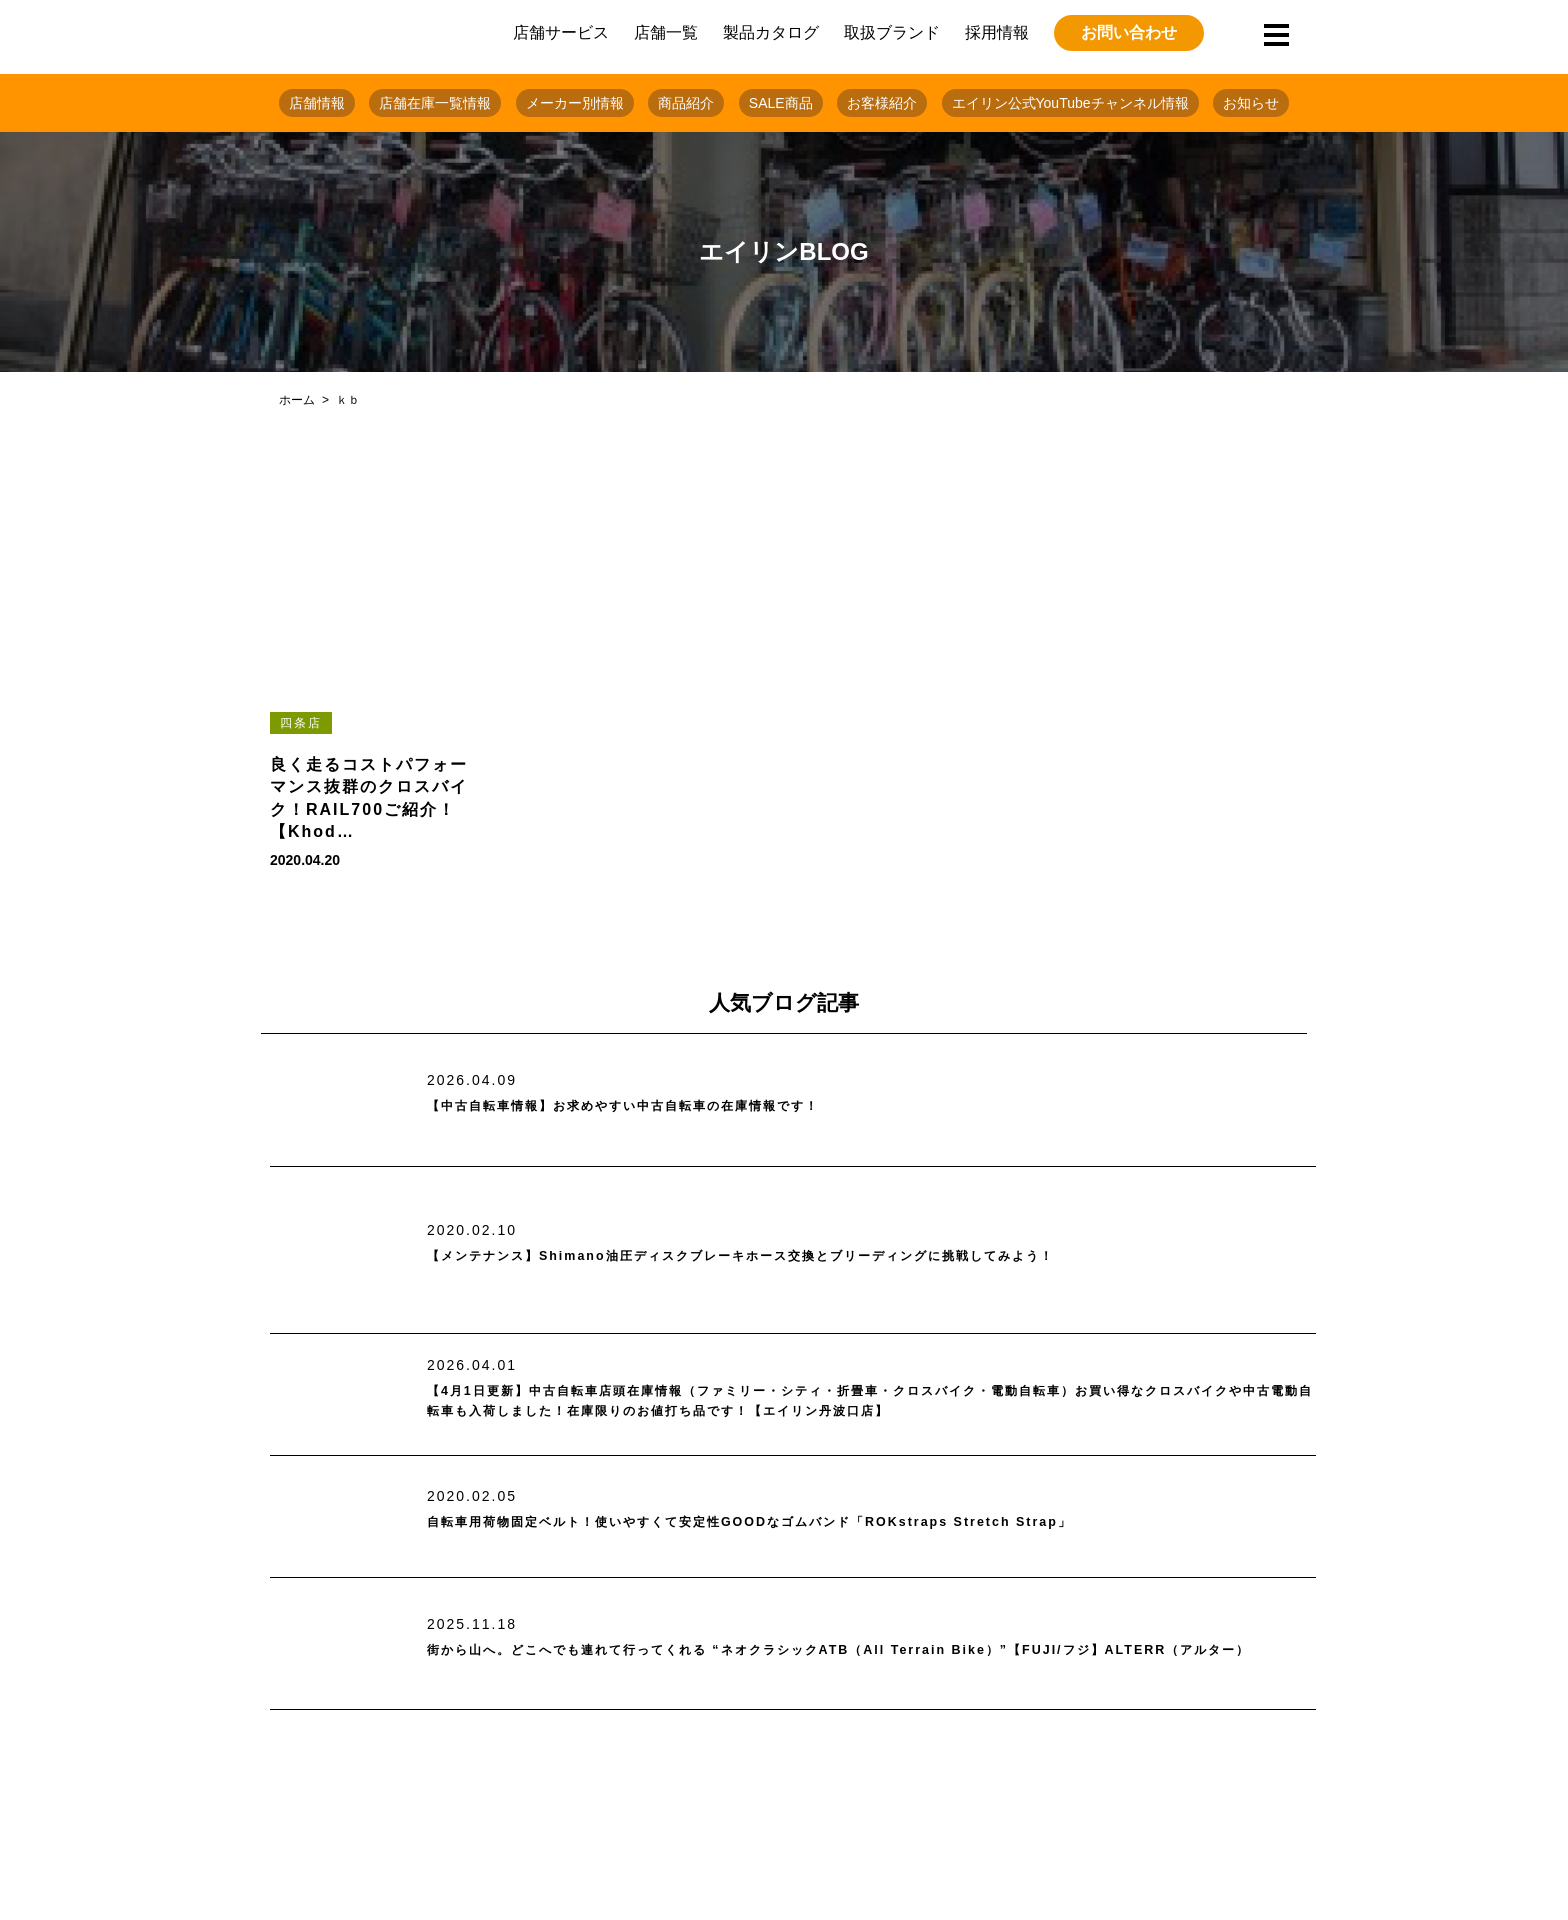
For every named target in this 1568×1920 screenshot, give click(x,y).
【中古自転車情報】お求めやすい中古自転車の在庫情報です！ (679, 1107)
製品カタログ (771, 32)
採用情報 (997, 32)
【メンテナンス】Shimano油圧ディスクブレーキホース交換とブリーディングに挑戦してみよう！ (828, 1257)
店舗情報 (317, 103)
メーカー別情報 (575, 103)
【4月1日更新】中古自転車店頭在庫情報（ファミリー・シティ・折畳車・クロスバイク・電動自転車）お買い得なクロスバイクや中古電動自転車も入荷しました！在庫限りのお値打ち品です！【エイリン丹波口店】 (870, 1401)
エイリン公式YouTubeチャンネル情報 (1070, 103)
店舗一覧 (666, 32)
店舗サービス (561, 32)
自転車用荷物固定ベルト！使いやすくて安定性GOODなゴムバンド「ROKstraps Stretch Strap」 (833, 1522)
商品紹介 (686, 103)
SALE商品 (781, 103)
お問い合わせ (1129, 32)
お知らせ (1251, 103)
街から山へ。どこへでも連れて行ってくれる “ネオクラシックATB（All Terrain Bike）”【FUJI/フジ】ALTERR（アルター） (854, 1650)
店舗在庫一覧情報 (435, 103)
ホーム (297, 400)
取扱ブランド (892, 32)
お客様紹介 (882, 103)
